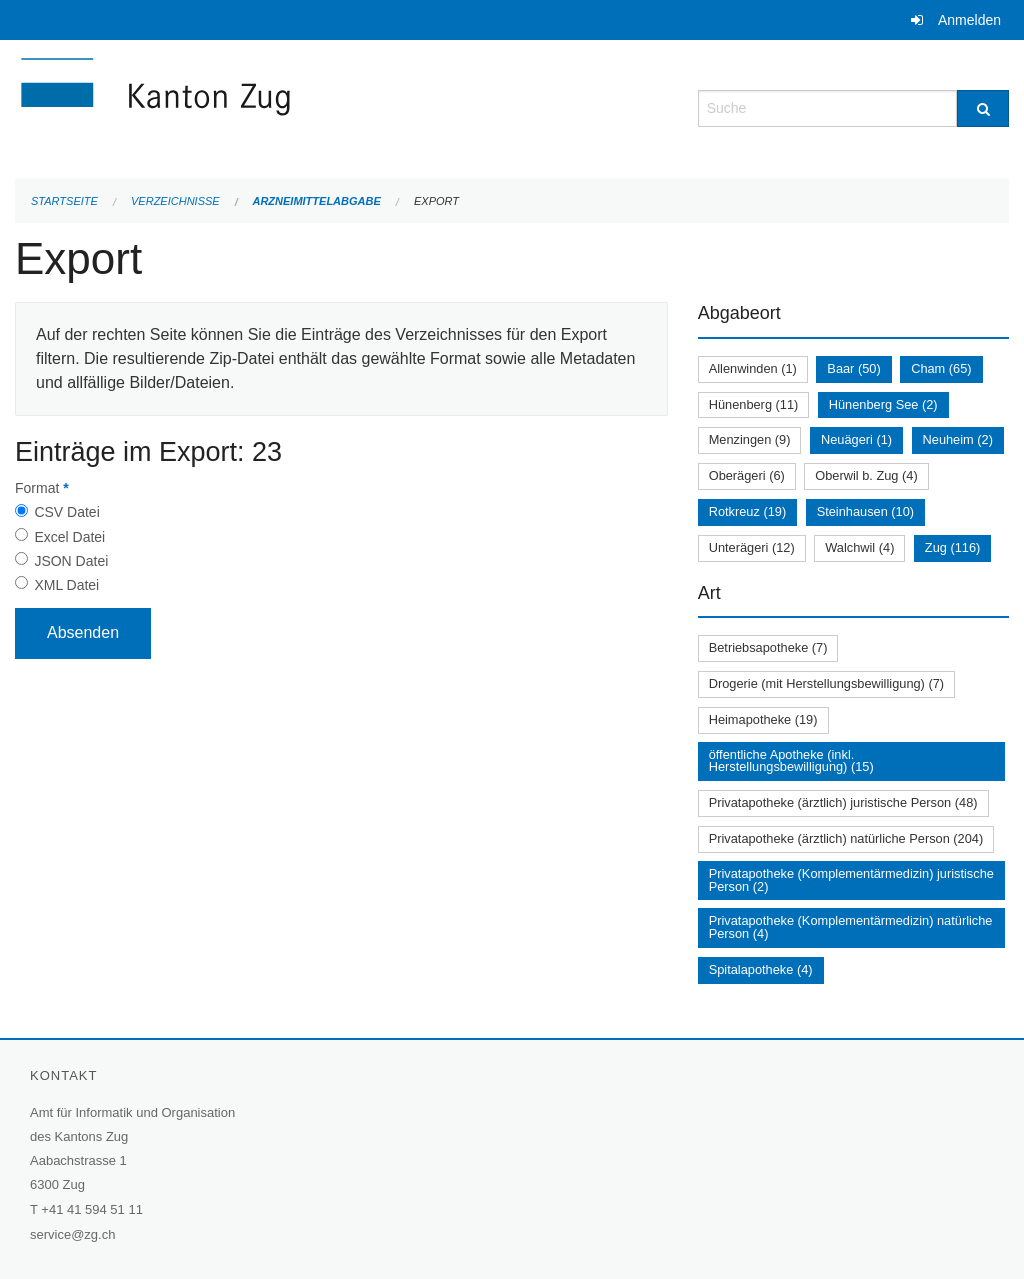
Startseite (64, 201)
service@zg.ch (72, 1234)
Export (436, 201)
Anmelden (969, 20)
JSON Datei (71, 561)
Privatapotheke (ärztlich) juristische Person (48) (843, 802)
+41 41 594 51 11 (92, 1209)
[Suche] (983, 108)
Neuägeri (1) (856, 439)
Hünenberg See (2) (883, 404)
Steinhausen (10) (865, 511)
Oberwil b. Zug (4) (866, 475)
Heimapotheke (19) (763, 719)
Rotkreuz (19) (748, 511)
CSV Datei (66, 512)
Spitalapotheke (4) (761, 969)
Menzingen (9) (750, 439)
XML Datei (66, 585)
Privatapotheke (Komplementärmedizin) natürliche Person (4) (851, 927)
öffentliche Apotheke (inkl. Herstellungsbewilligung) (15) (791, 761)
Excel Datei (69, 537)
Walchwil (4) (859, 547)
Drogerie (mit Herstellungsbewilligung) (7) (826, 683)
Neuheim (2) (958, 439)
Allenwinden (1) (753, 368)
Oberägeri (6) (747, 475)
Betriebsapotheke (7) (768, 647)
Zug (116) (952, 547)
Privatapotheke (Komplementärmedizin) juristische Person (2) (851, 880)
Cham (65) (941, 368)
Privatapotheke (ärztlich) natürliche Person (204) (846, 838)
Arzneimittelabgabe (316, 201)
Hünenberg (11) (754, 404)
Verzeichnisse (175, 201)
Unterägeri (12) (752, 547)
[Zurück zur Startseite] (275, 106)
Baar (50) (853, 368)
